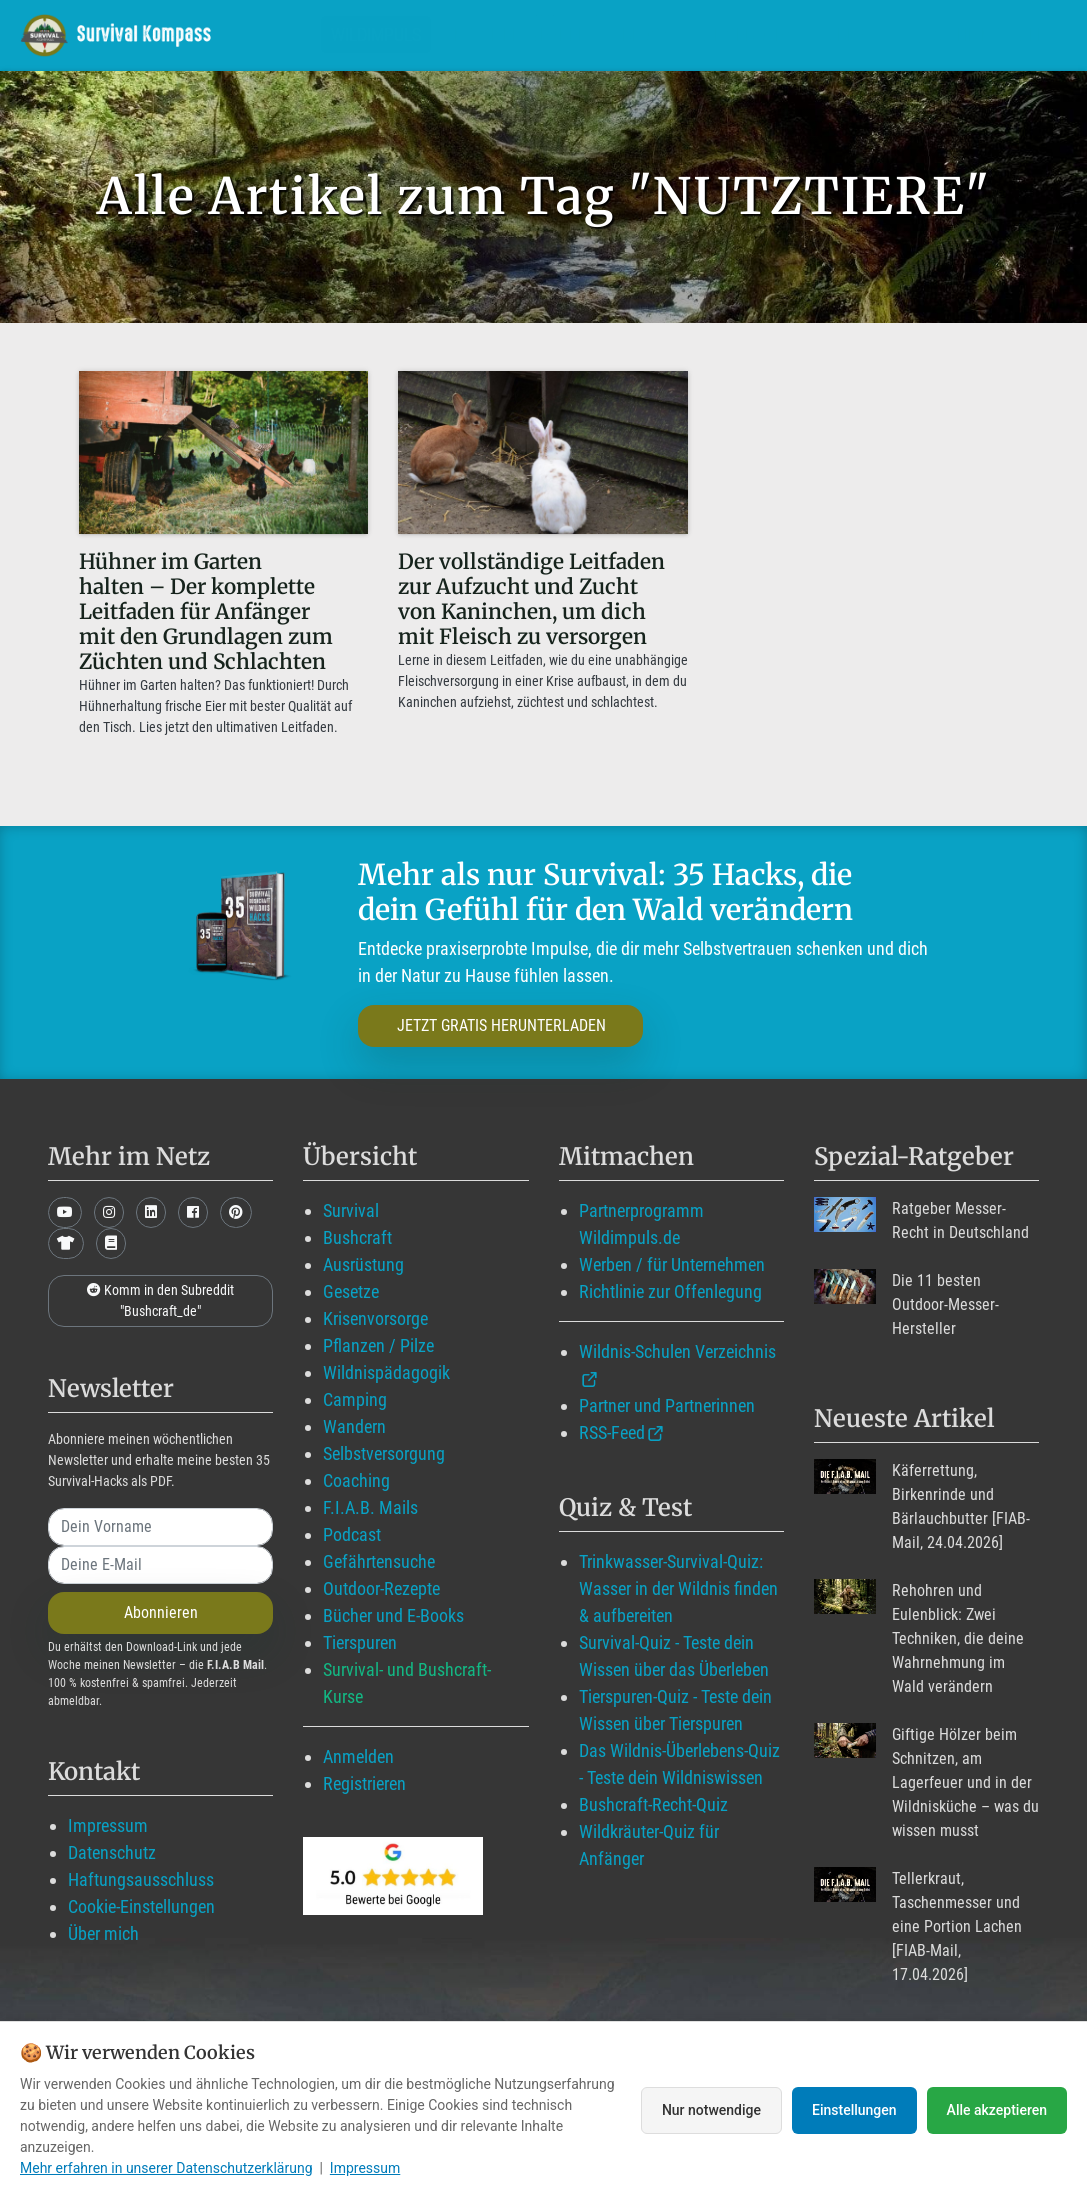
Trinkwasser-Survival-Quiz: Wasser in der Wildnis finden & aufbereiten (678, 1588)
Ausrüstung (363, 1264)
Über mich (103, 1933)
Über (846, 34)
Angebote (751, 34)
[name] (160, 1527)
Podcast (352, 1534)
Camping (355, 1399)
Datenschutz (112, 1852)
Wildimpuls (376, 34)
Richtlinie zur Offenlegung (670, 1291)
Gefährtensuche (379, 1561)
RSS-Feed (612, 1432)
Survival (351, 1210)
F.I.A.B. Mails (370, 1507)
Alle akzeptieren (997, 2110)
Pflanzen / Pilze (378, 1345)
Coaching (356, 1480)
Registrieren (364, 1783)
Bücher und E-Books (393, 1615)
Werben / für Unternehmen (672, 1264)
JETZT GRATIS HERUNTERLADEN (501, 1025)
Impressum (108, 1825)
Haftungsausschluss (141, 1879)
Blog (649, 34)
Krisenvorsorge (375, 1318)
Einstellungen (854, 2110)
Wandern (354, 1426)
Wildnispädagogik (386, 1372)
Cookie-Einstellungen (141, 1906)
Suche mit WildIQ (978, 34)
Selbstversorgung (384, 1453)
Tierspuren (360, 1642)
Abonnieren (161, 1612)
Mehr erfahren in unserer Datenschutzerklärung (166, 2168)
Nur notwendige (711, 2110)
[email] (160, 1565)
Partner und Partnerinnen (667, 1405)
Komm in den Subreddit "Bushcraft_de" (160, 1300)
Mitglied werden (521, 34)
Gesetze (351, 1291)
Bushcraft (357, 1237)
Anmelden (358, 1756)
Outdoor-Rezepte (381, 1588)
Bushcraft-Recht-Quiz (653, 1804)
